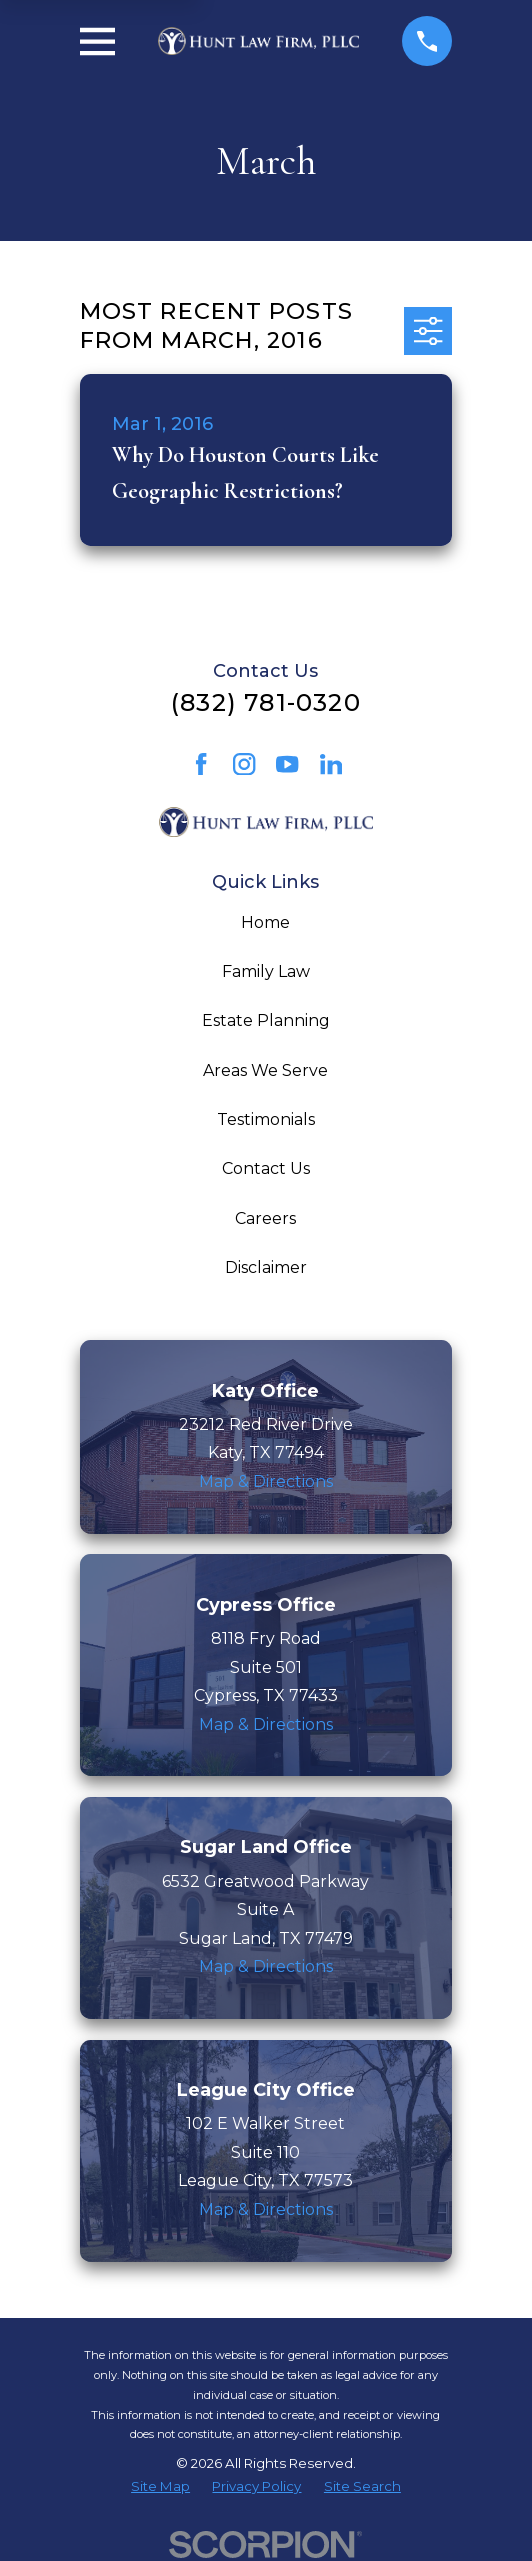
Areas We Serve (265, 1070)
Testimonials (266, 1119)
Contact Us (266, 1168)
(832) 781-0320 (266, 702)
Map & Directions (266, 1481)
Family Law (266, 971)
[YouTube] (287, 764)
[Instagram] (244, 764)
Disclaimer (266, 1267)
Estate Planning (266, 1020)
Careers (265, 1218)
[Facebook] (201, 764)
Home (265, 922)
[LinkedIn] (331, 764)
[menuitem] (160, 2487)
